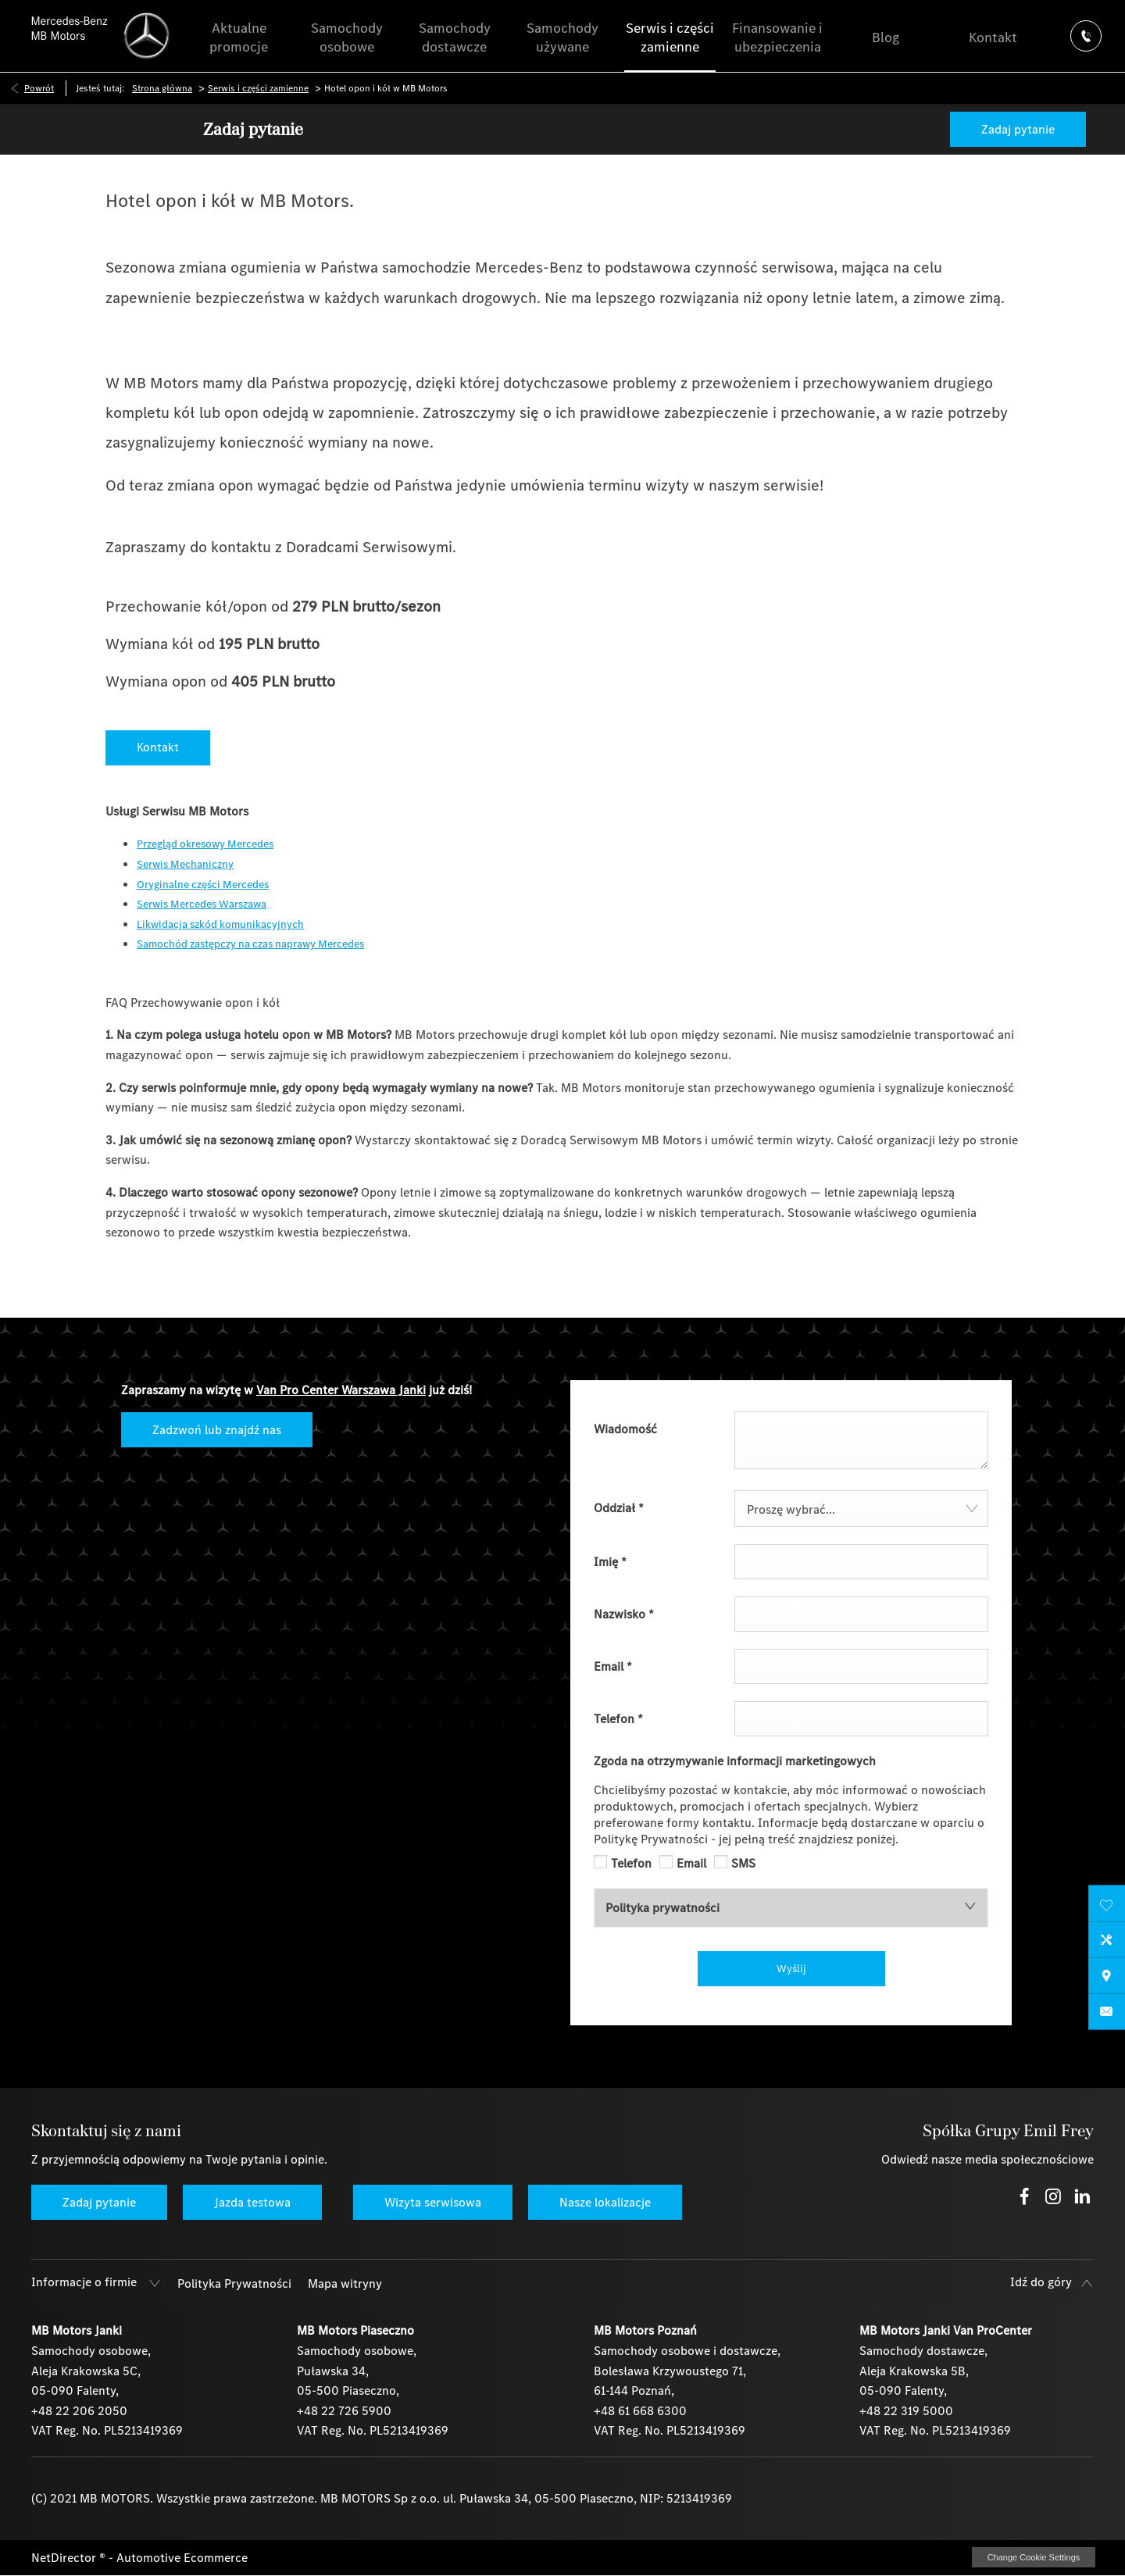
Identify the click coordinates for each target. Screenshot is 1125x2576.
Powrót (39, 88)
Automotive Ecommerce (182, 2557)
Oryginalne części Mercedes (203, 884)
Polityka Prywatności (234, 2283)
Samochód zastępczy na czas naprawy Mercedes (250, 944)
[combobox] (861, 1508)
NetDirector (65, 2557)
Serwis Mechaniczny (185, 864)
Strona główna (162, 88)
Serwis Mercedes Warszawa (201, 904)
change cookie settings (1033, 2557)
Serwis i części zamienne (258, 88)
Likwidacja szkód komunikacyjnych (220, 924)
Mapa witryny (345, 2283)
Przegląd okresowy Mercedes (205, 844)
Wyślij (791, 1968)
